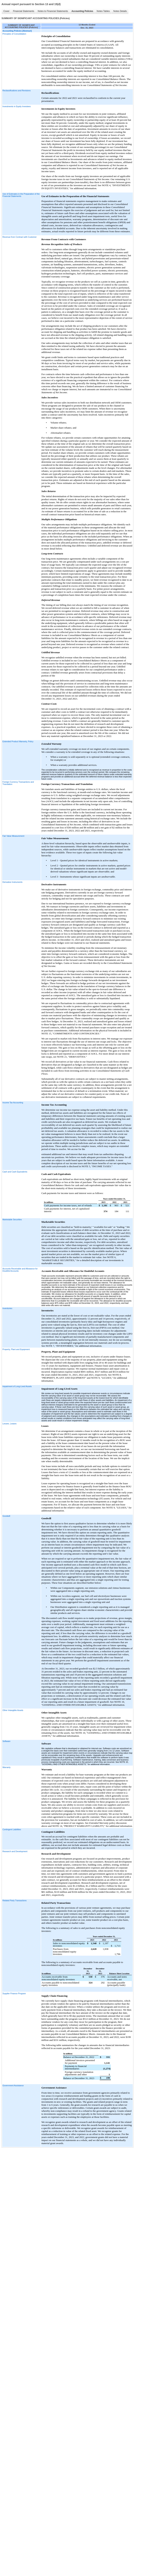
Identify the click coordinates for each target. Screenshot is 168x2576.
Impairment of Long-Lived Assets (17, 1386)
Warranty (6, 1767)
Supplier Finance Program (14, 1993)
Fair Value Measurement (13, 836)
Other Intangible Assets (12, 1710)
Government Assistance (13, 2085)
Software (6, 1741)
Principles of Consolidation (14, 34)
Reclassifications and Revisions (16, 90)
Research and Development (14, 1851)
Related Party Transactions (14, 1900)
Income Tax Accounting (12, 1102)
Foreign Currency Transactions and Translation (18, 783)
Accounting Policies (82, 11)
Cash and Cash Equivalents (14, 1172)
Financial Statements (23, 11)
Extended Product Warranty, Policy (17, 741)
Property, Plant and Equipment (16, 1349)
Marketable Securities (12, 1219)
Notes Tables (103, 11)
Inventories (7, 1308)
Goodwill (6, 1516)
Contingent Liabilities (11, 1829)
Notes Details (120, 11)
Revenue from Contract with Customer (19, 237)
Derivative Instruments (12, 882)
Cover (6, 11)
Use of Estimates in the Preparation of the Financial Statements (21, 195)
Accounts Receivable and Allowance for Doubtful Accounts (20, 1269)
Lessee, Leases (9, 1423)
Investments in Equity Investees (16, 106)
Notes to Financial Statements (53, 11)
